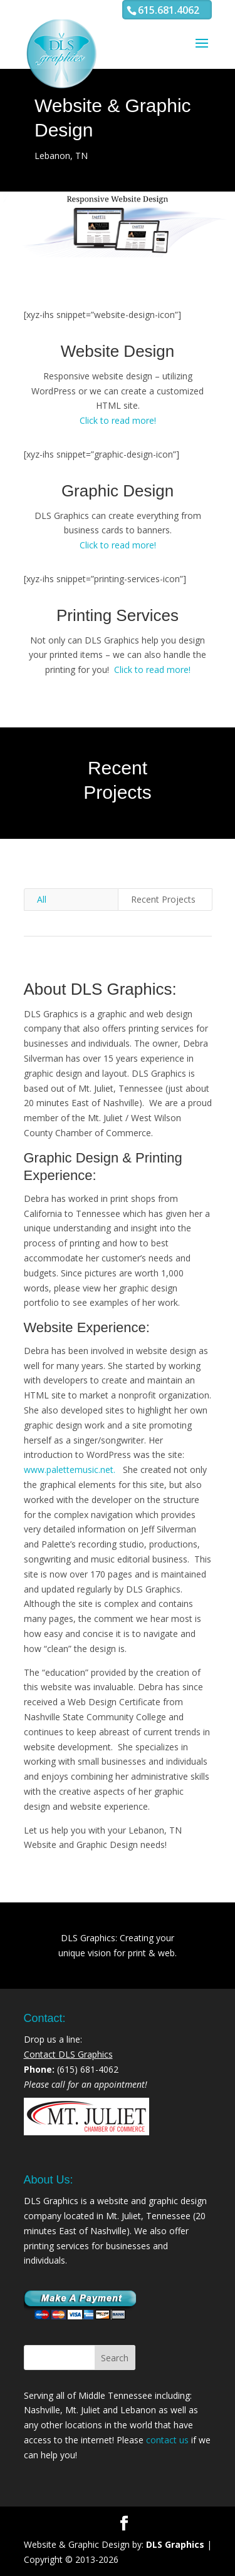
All (41, 899)
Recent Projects (163, 899)
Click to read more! (118, 420)
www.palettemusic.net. (71, 1469)
